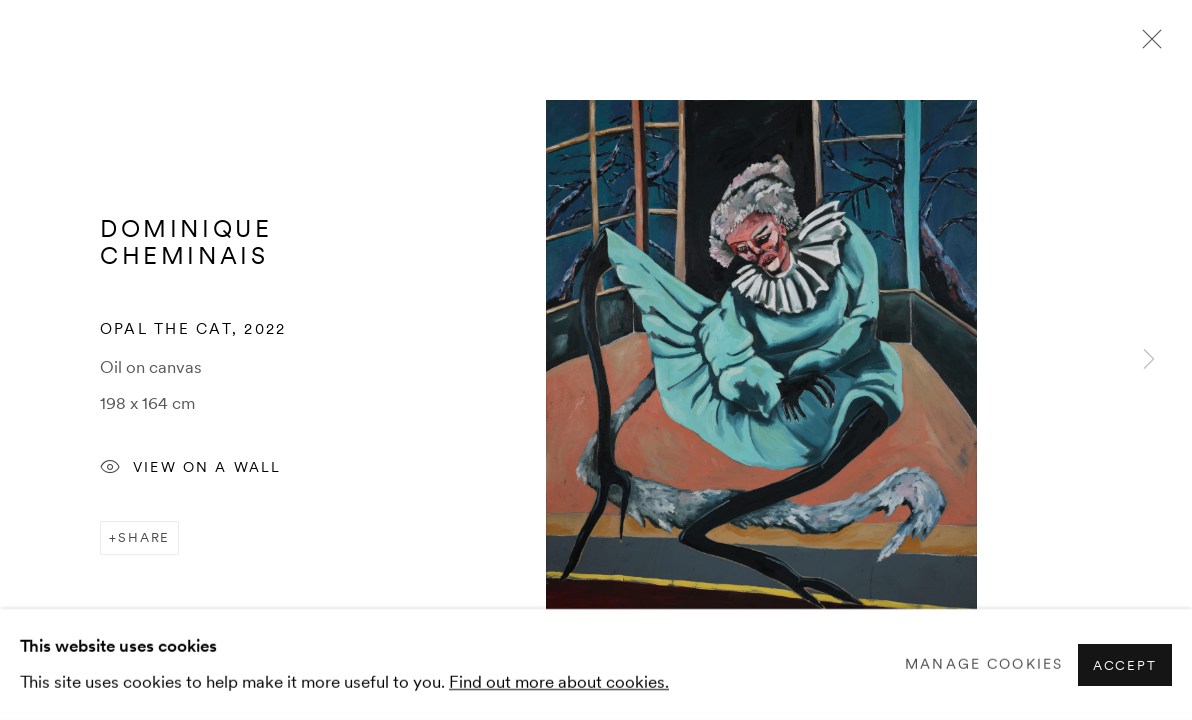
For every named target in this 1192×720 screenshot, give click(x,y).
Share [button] (144, 537)
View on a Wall (190, 469)
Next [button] (1149, 360)
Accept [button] (1125, 664)
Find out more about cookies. (559, 681)
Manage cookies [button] (984, 664)
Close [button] (1147, 45)
